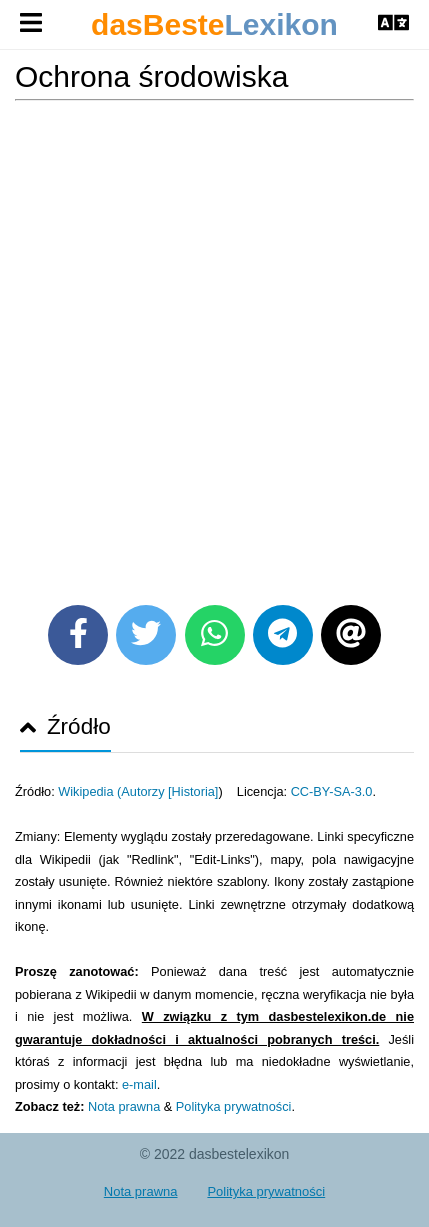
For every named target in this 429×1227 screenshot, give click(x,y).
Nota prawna (124, 1106)
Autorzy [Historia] (169, 791)
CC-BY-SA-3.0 (332, 791)
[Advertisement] (214, 345)
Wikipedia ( (89, 791)
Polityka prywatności (234, 1106)
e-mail (139, 1084)
